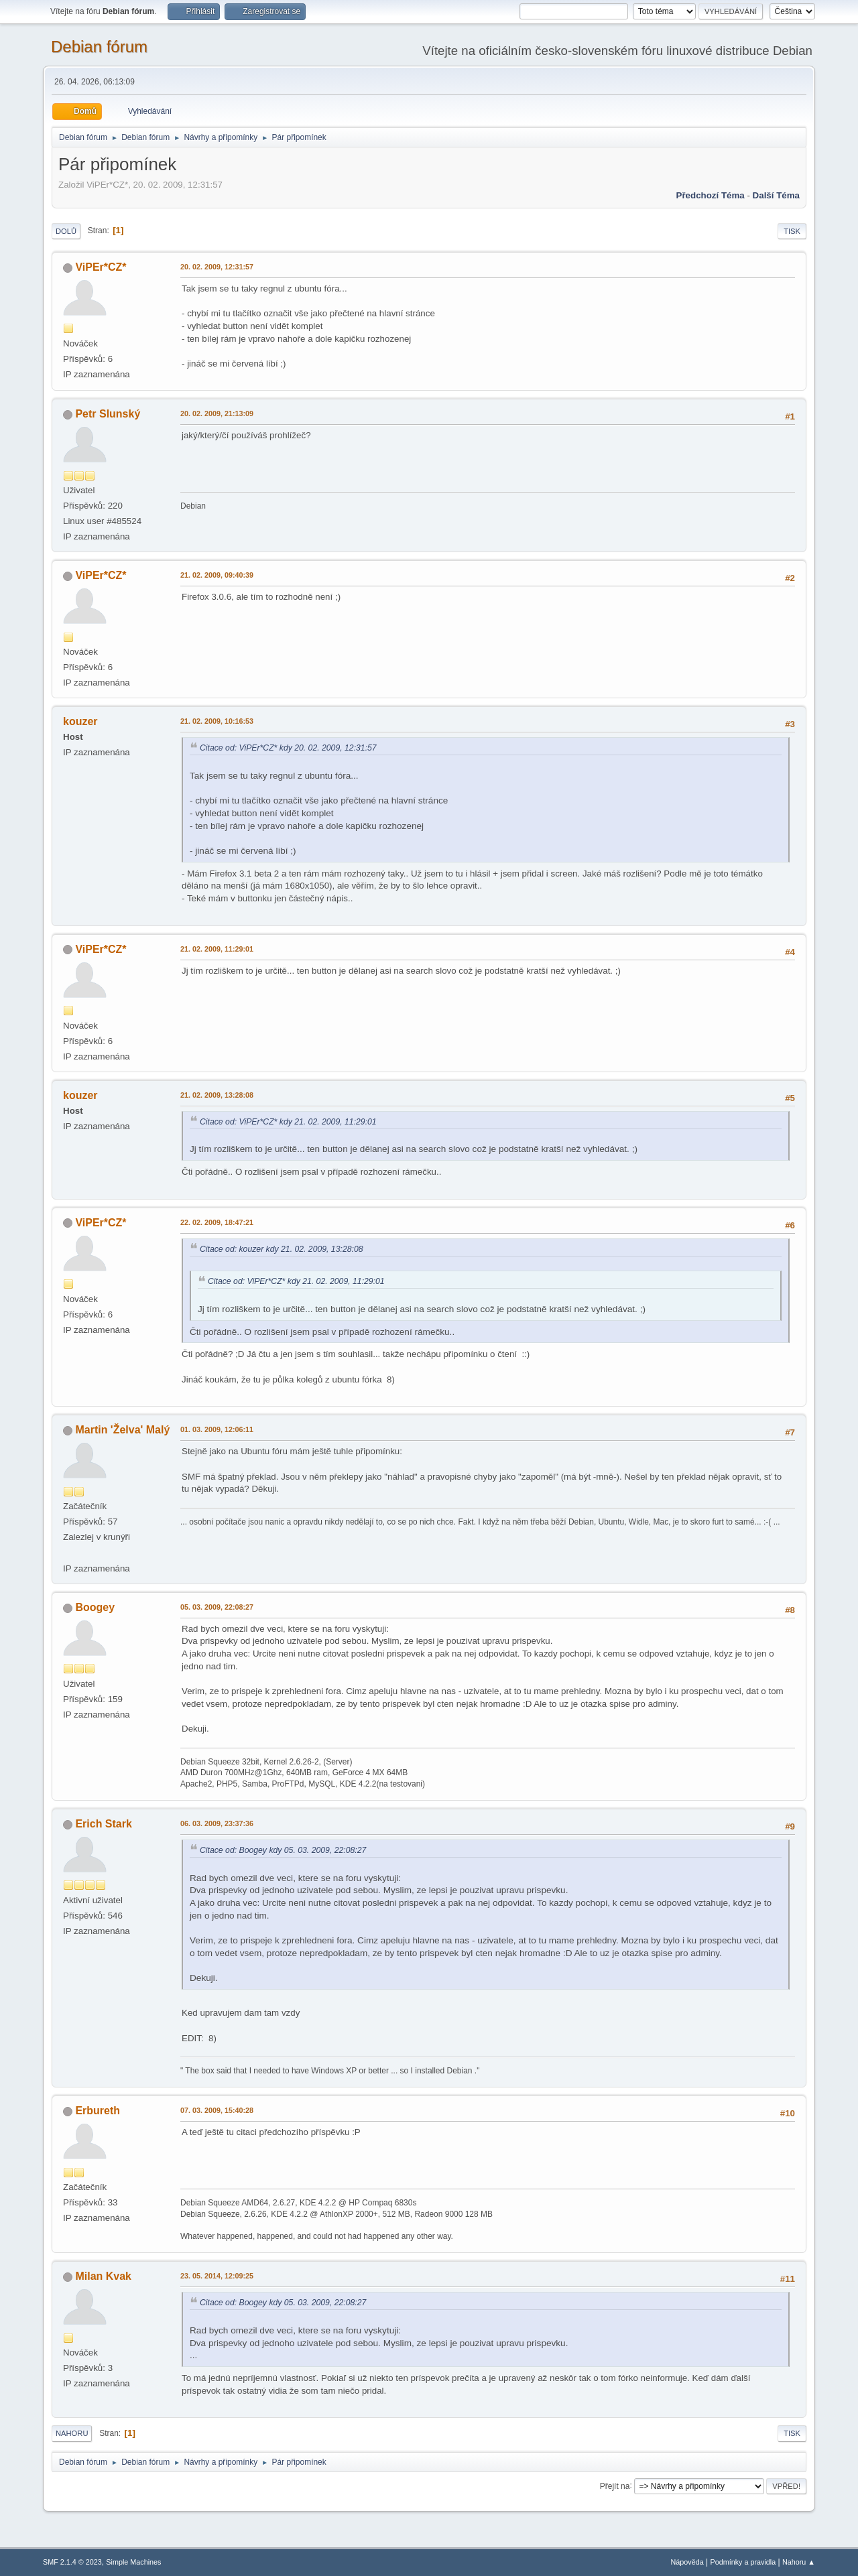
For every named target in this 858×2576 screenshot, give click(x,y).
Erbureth (97, 2110)
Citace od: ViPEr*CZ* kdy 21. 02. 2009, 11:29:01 (288, 1121)
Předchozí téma (710, 195)
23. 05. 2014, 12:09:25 (216, 2276)
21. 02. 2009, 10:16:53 (216, 721)
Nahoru (72, 2433)
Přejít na (615, 2485)
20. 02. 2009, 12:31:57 (216, 267)
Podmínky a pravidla (743, 2562)
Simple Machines (133, 2562)
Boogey (95, 1607)
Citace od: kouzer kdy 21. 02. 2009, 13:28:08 (281, 1249)
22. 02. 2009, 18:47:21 (216, 1222)
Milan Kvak (103, 2276)
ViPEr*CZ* (100, 267)
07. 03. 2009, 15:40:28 (216, 2110)
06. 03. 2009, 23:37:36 (216, 1823)
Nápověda (687, 2562)
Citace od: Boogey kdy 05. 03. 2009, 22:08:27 (283, 1850)
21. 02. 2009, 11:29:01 (216, 949)
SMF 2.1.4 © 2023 (72, 2562)
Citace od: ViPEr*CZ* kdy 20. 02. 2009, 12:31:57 (288, 748)
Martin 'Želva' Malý (122, 1429)
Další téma (776, 195)
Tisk (792, 231)
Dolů (66, 231)
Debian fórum (99, 47)
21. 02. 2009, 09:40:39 (216, 575)
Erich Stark (103, 1823)
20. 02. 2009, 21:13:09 (216, 413)
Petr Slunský (107, 414)
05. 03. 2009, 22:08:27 (216, 1607)
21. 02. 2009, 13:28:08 (216, 1095)
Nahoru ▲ (798, 2562)
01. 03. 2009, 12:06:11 (216, 1429)
